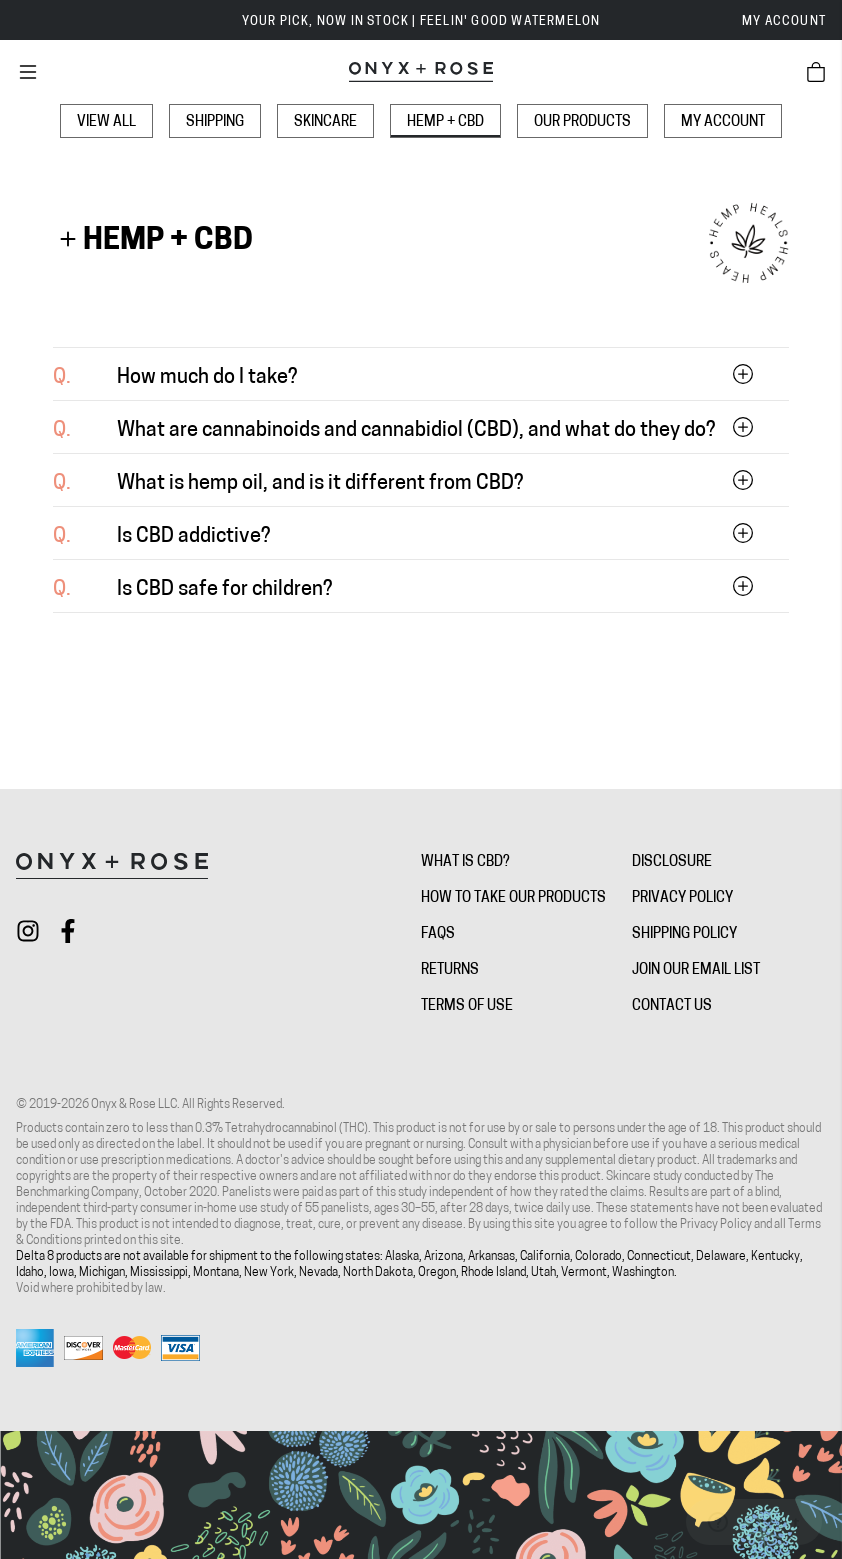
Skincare (325, 122)
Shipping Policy (684, 934)
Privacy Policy (682, 898)
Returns (450, 970)
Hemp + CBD (445, 122)
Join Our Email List (696, 970)
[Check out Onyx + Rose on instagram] (28, 931)
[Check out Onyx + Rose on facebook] (68, 931)
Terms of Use (467, 1006)
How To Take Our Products (513, 898)
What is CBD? (465, 862)
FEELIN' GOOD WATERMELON (510, 22)
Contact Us (672, 1006)
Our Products (582, 122)
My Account (784, 22)
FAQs (438, 934)
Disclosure (672, 862)
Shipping (215, 122)
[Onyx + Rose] (421, 72)
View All (106, 122)
